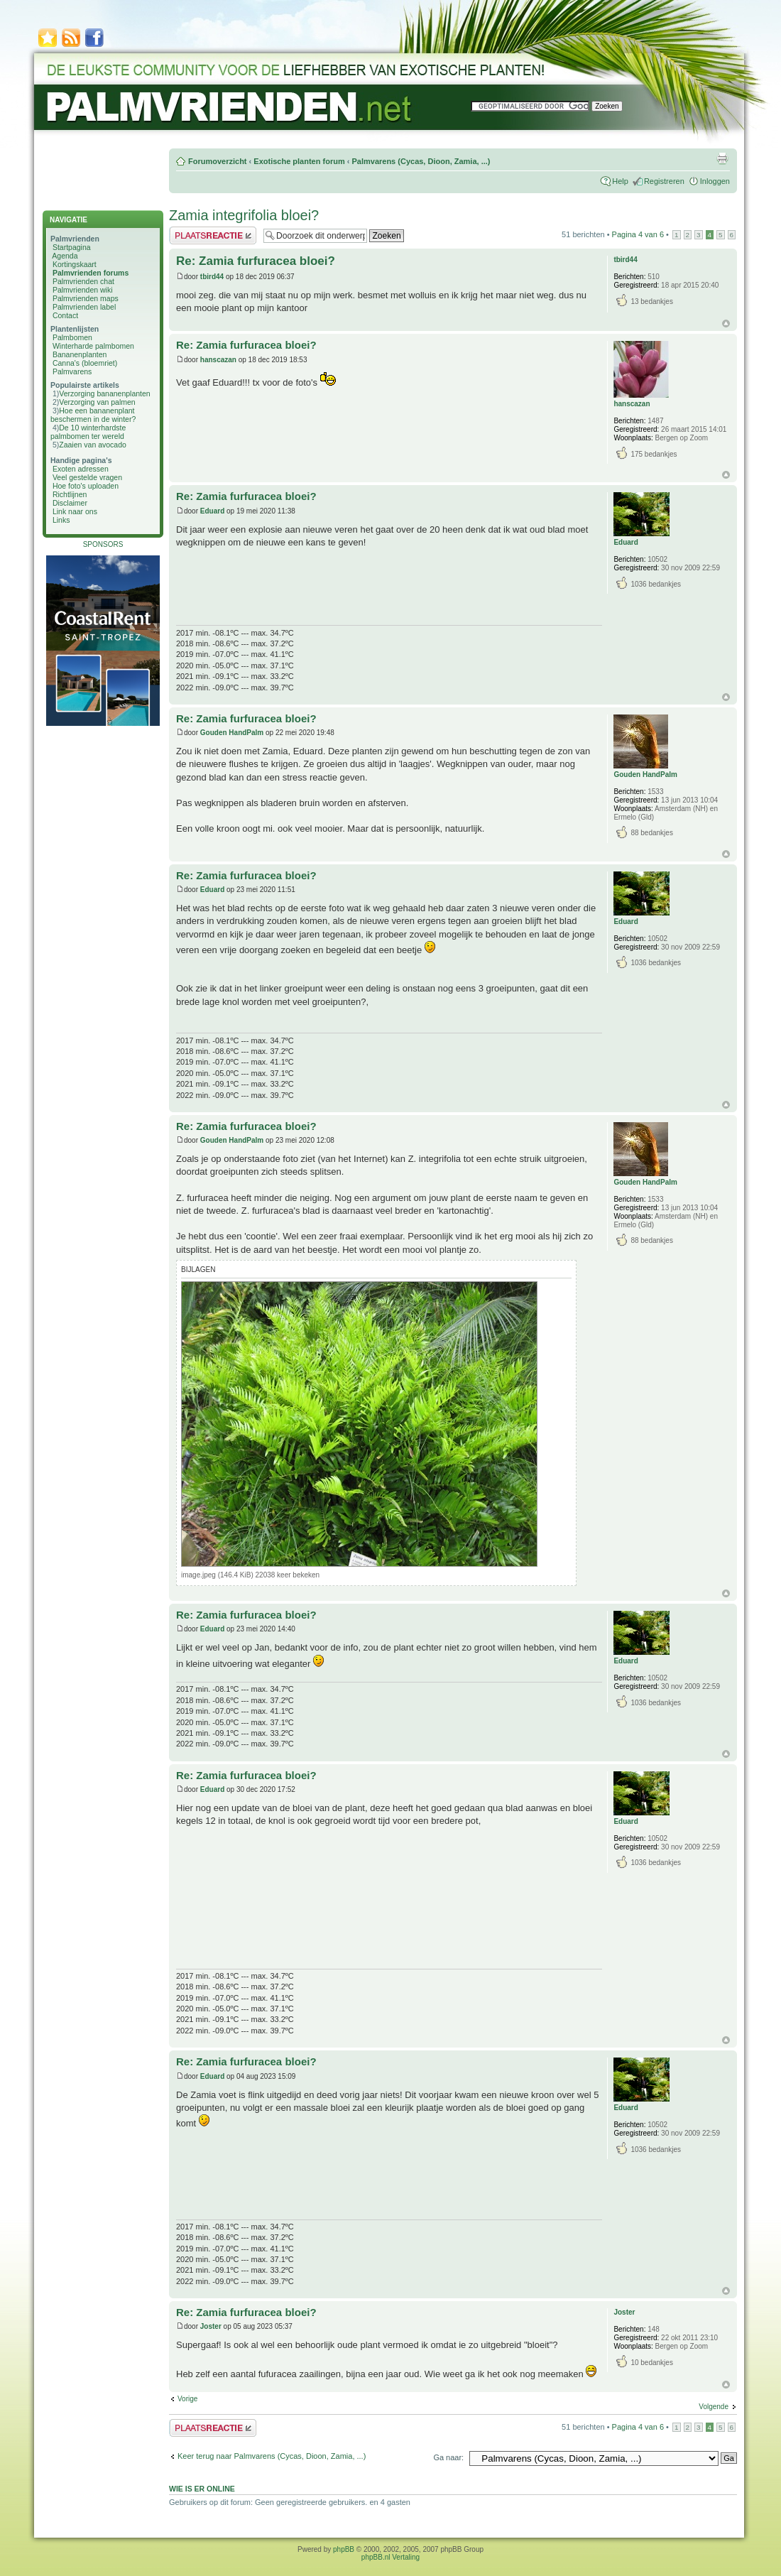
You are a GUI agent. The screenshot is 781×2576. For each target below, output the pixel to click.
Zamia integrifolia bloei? (244, 215)
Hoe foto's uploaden (86, 486)
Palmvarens (72, 371)
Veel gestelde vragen (87, 477)
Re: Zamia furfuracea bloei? (255, 261)
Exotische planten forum (298, 161)
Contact (65, 315)
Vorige (187, 2399)
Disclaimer (70, 503)
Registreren (664, 181)
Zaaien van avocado (92, 444)
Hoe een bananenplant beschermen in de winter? (93, 414)
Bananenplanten (80, 354)
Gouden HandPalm (231, 733)
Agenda (64, 255)
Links (61, 520)
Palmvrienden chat (83, 281)
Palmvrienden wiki (83, 290)
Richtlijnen (70, 494)
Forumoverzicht (217, 161)
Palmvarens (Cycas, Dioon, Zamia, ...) (420, 161)
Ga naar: (448, 2457)
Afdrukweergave (722, 158)
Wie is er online (202, 2488)
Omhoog (726, 323)
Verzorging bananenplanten (104, 393)
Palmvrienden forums (91, 272)
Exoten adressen (81, 468)
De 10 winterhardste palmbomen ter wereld (88, 431)
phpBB (343, 2549)
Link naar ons (75, 511)
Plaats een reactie (212, 235)
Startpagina (72, 247)
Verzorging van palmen (97, 402)
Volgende (713, 2407)
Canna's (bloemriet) (85, 363)
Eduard (212, 511)
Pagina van (638, 234)
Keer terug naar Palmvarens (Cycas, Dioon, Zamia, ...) (272, 2456)
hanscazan (218, 360)
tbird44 (212, 277)
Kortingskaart (75, 264)
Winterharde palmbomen (93, 346)
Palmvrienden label (84, 307)
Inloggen (715, 181)
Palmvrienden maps (86, 298)
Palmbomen (72, 337)
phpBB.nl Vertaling (390, 2557)
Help (620, 181)
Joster (211, 2326)
